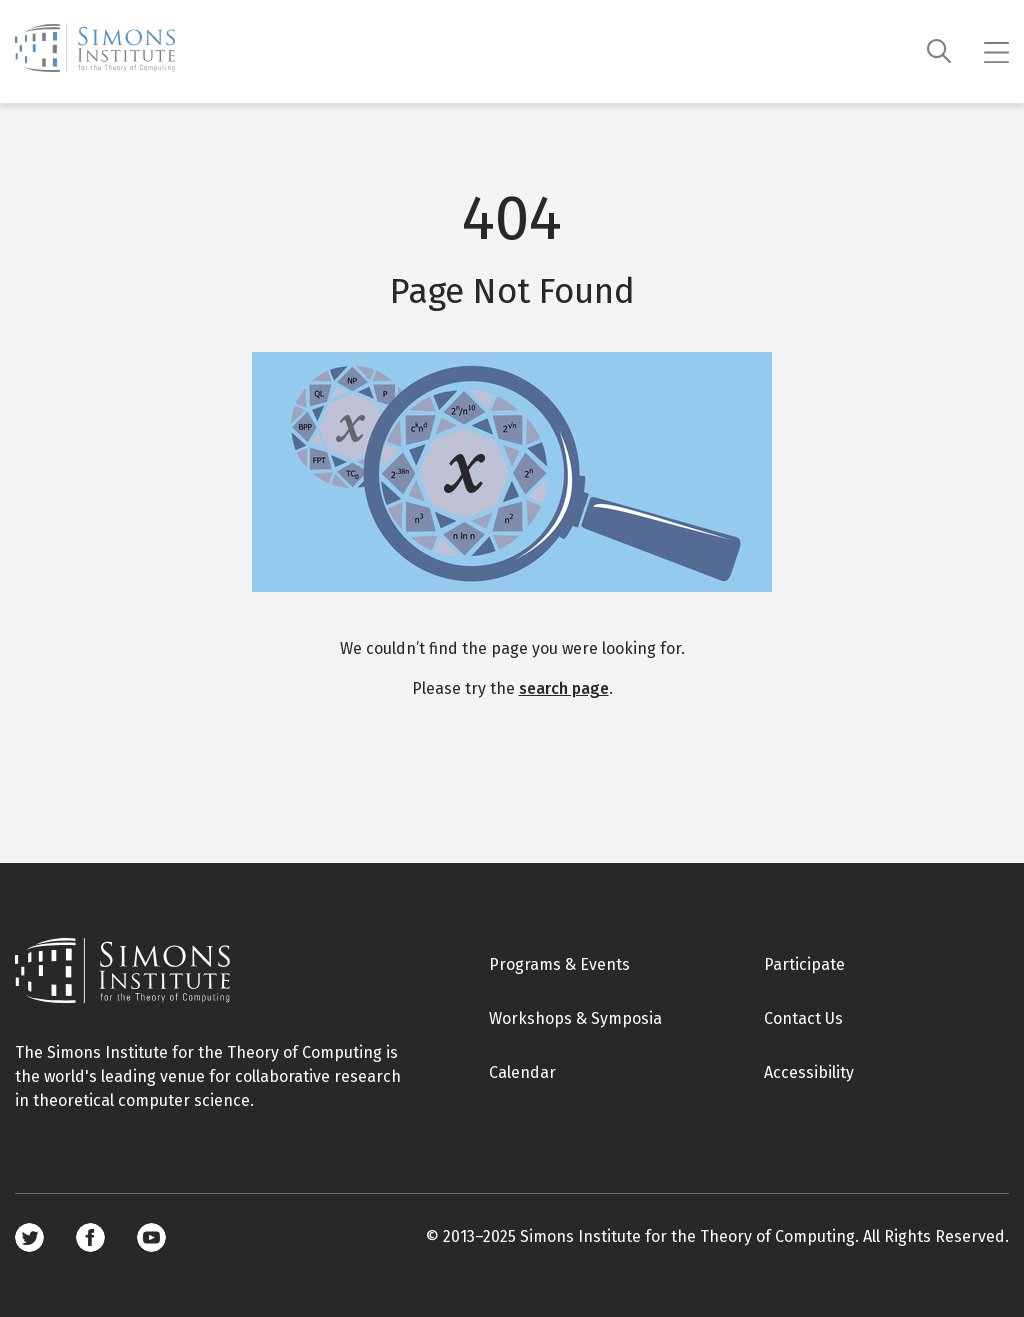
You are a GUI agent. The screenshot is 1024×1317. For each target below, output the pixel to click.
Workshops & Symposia (575, 1018)
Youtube (151, 1237)
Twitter (29, 1237)
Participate (804, 964)
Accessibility (809, 1072)
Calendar (522, 1072)
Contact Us (803, 1018)
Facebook (90, 1237)
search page (564, 688)
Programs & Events (559, 964)
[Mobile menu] (996, 52)
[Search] (939, 51)
